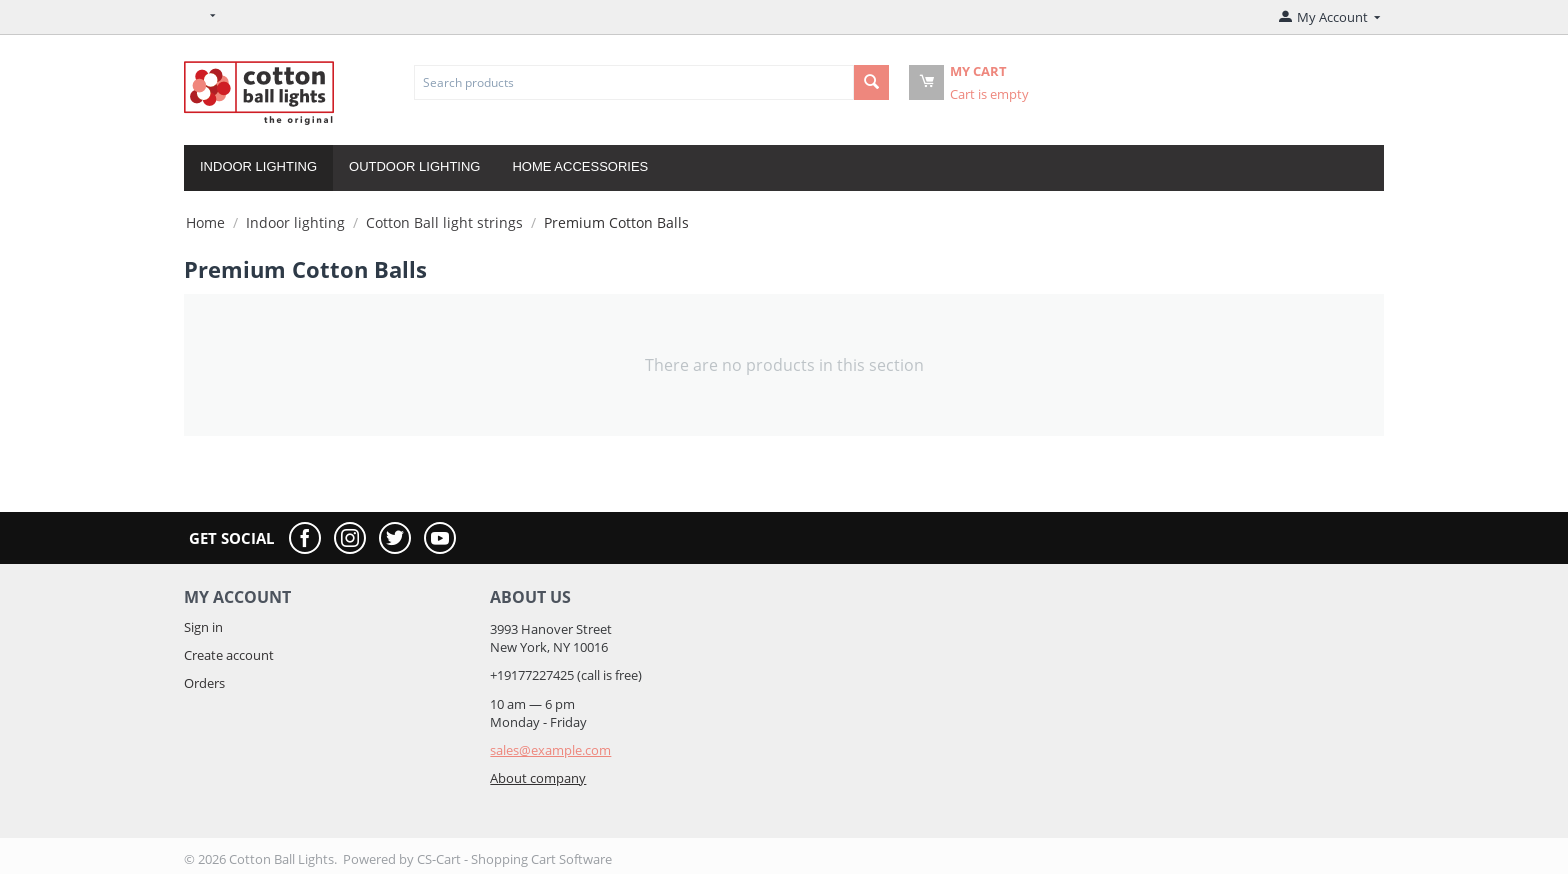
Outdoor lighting (414, 166)
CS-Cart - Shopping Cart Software (514, 859)
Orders (204, 683)
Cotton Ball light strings (444, 222)
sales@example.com (550, 750)
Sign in (203, 627)
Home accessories (580, 166)
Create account (229, 655)
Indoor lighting (258, 166)
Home (205, 222)
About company (538, 778)
